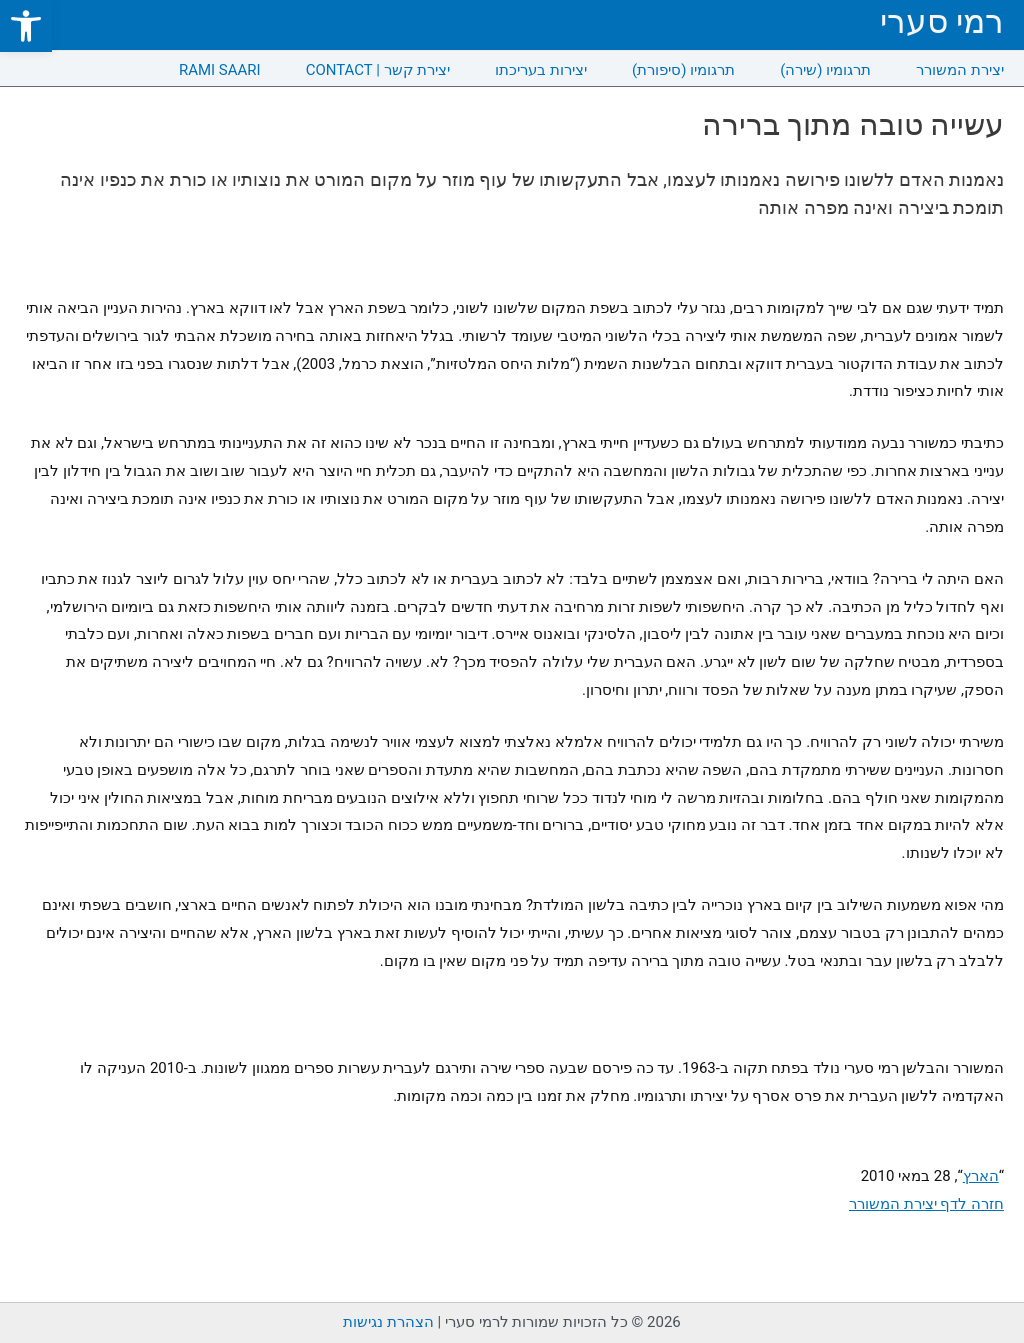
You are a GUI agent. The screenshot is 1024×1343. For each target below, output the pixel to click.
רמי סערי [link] (942, 21)
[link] (26, 26)
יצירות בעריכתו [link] (541, 70)
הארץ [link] (981, 1176)
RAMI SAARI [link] (220, 70)
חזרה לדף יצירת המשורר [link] (926, 1204)
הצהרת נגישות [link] (388, 1322)
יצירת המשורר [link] (960, 70)
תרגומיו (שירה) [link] (825, 70)
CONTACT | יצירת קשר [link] (378, 70)
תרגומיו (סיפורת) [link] (683, 70)
